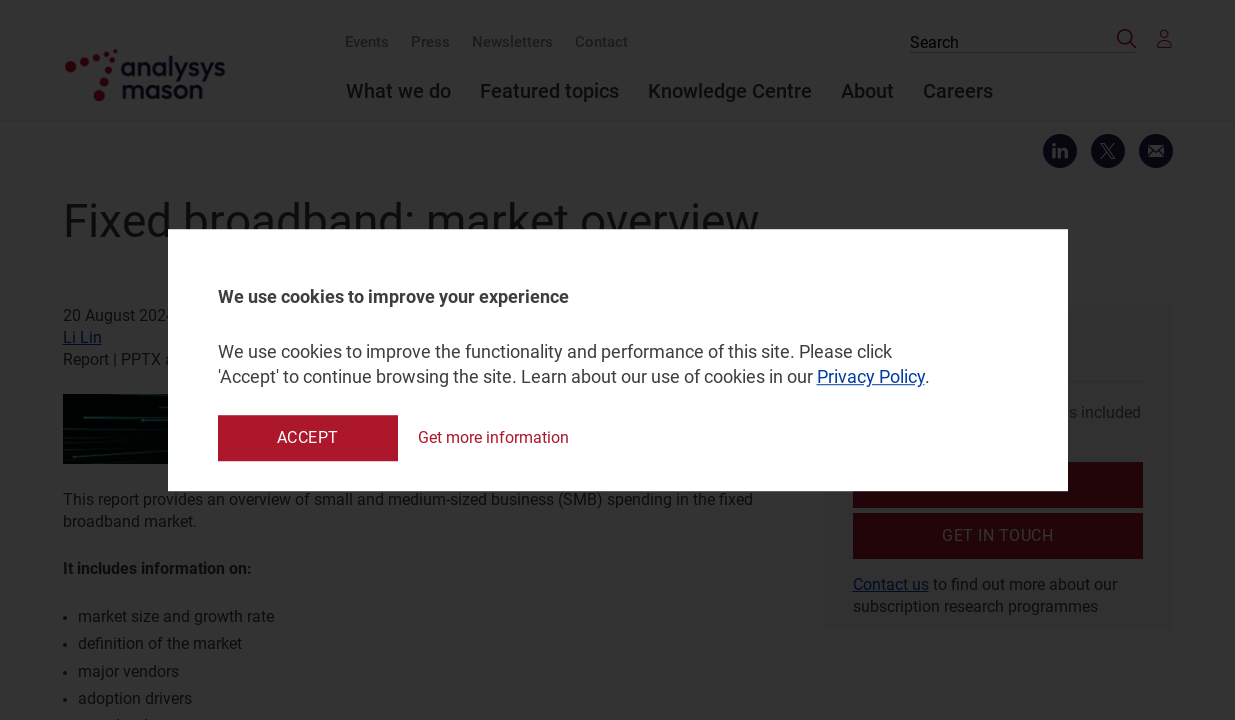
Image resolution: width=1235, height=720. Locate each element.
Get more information (493, 437)
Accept (308, 437)
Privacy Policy (871, 377)
